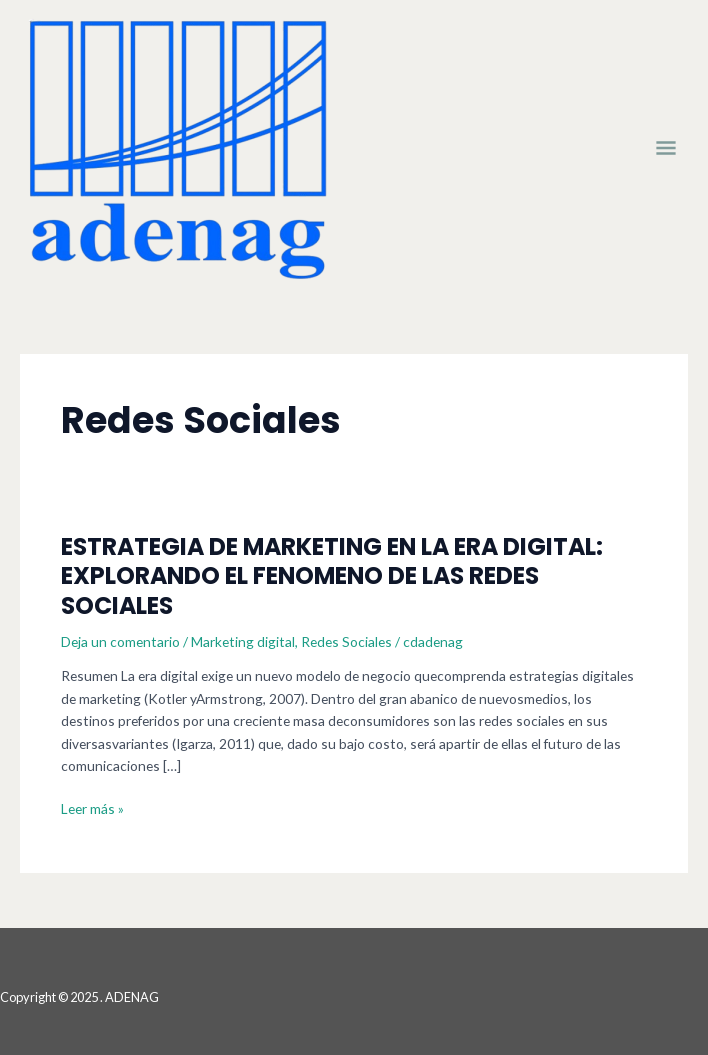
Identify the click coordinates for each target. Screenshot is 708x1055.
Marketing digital (243, 641)
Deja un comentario (120, 641)
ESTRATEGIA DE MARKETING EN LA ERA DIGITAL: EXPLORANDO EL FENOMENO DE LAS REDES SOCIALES (332, 575)
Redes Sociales (346, 641)
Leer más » (92, 809)
